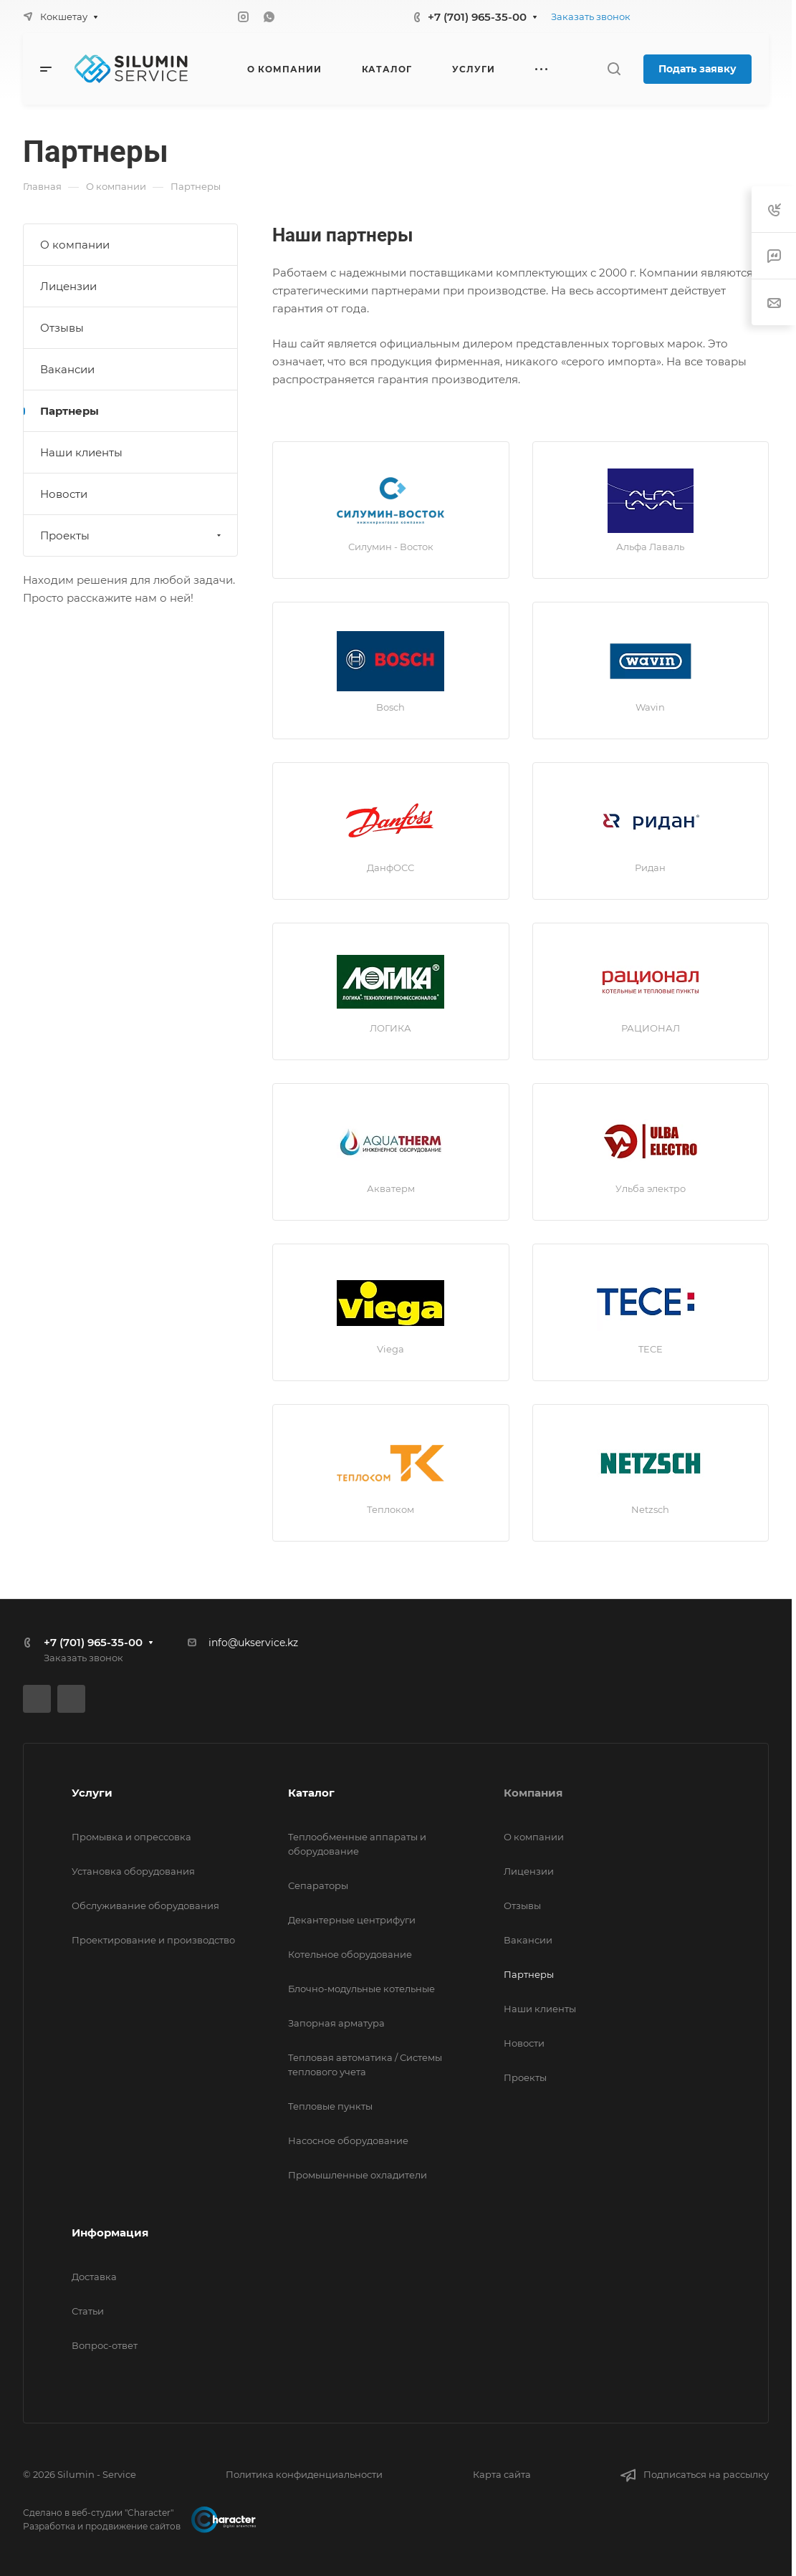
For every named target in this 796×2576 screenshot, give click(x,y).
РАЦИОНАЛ (650, 1028)
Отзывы (62, 328)
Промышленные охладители (357, 2175)
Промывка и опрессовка (131, 1836)
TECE (650, 1349)
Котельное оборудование (350, 1954)
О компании (75, 244)
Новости (63, 494)
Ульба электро (650, 1188)
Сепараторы (318, 1885)
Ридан (650, 867)
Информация (110, 2232)
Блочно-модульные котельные (361, 1988)
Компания (533, 1792)
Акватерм (391, 1188)
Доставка (94, 2276)
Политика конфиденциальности (304, 2474)
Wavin (650, 707)
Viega (390, 1349)
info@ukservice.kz (253, 1642)
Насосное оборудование (348, 2140)
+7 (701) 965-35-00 (477, 17)
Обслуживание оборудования (145, 1905)
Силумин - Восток (390, 546)
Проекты (132, 535)
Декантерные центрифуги (352, 1920)
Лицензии (68, 286)
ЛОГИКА (390, 1028)
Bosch (390, 707)
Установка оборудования (133, 1871)
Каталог (311, 1792)
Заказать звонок (590, 16)
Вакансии (67, 369)
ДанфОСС (390, 867)
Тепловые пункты (330, 2106)
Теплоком (390, 1509)
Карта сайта (502, 2474)
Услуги (92, 1792)
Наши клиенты (81, 452)
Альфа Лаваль (650, 546)
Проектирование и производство (153, 1940)
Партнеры (69, 411)
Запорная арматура (336, 2023)
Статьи (88, 2311)
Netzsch (650, 1509)
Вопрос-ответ (105, 2345)
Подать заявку (697, 68)
